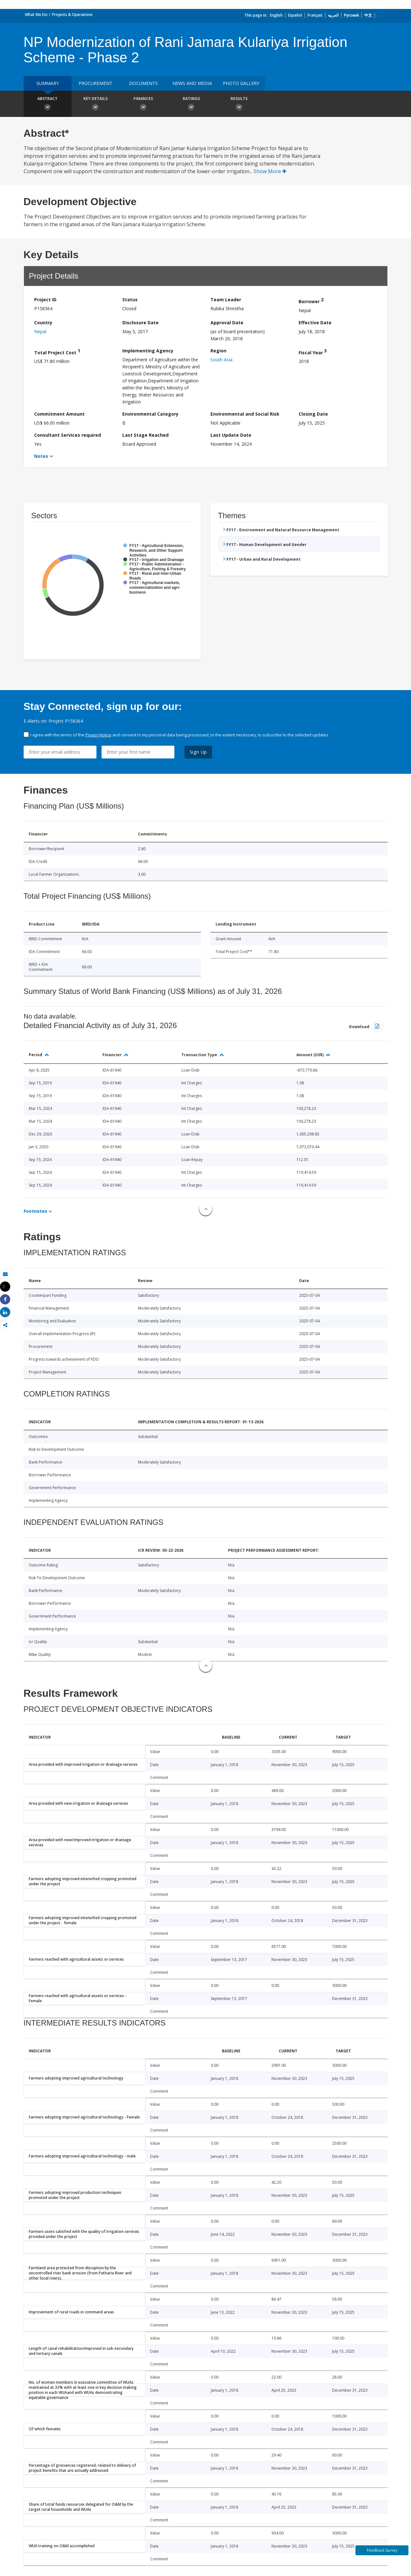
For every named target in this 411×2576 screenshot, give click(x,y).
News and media (192, 83)
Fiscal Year (313, 352)
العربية (333, 15)
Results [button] (239, 104)
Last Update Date (230, 435)
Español (295, 15)
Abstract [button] (47, 104)
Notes (41, 456)
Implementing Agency (147, 351)
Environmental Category (150, 414)
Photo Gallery (241, 83)
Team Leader (225, 299)
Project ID (45, 299)
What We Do (36, 14)
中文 (368, 15)
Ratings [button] (191, 104)
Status (130, 299)
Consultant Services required (67, 435)
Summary (47, 83)
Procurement (95, 83)
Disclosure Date (140, 322)
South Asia (221, 360)
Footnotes (35, 1211)
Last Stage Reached (145, 435)
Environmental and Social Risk (244, 414)
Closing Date (313, 414)
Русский (351, 15)
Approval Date (226, 322)
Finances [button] (143, 104)
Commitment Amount (59, 414)
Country (43, 322)
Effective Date (315, 322)
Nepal (40, 331)
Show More (270, 171)
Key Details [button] (95, 104)
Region (218, 351)
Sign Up (198, 752)
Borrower (311, 300)
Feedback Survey (382, 2550)
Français (315, 15)
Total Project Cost (57, 352)
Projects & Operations (72, 14)
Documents (143, 83)
